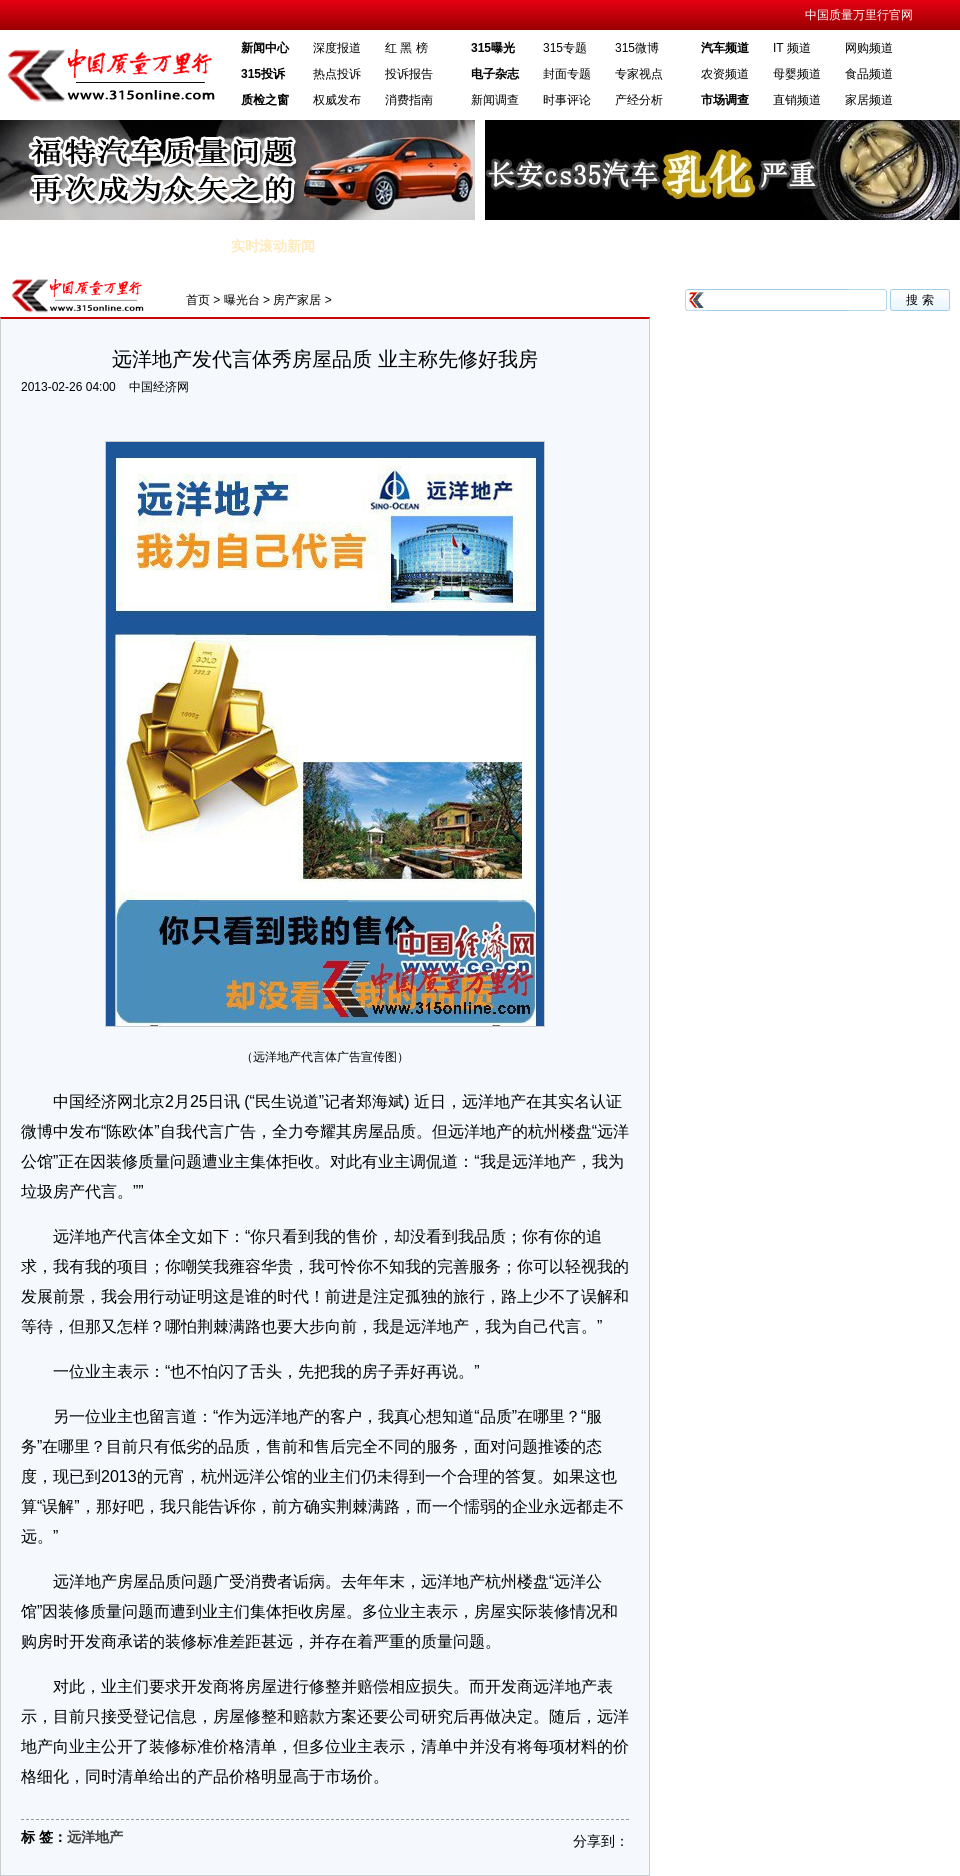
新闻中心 (265, 48)
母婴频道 (797, 74)
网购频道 (869, 48)
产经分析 (639, 100)
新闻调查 (495, 100)
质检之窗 (265, 100)
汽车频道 (725, 48)
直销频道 (797, 100)
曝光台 (242, 300)
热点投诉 (337, 74)
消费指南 (409, 100)
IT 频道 (792, 48)
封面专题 (567, 74)
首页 (198, 300)
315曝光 (493, 48)
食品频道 (869, 74)
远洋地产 (95, 1837)
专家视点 (639, 74)
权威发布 (337, 100)
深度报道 (337, 48)
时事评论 (567, 100)
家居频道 (869, 100)
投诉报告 (409, 74)
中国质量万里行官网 (859, 15)
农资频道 (725, 74)
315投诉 (263, 74)
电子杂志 (495, 74)
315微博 (637, 48)
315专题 (565, 48)
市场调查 (725, 100)
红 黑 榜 (406, 48)
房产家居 (297, 300)
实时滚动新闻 (273, 246)
